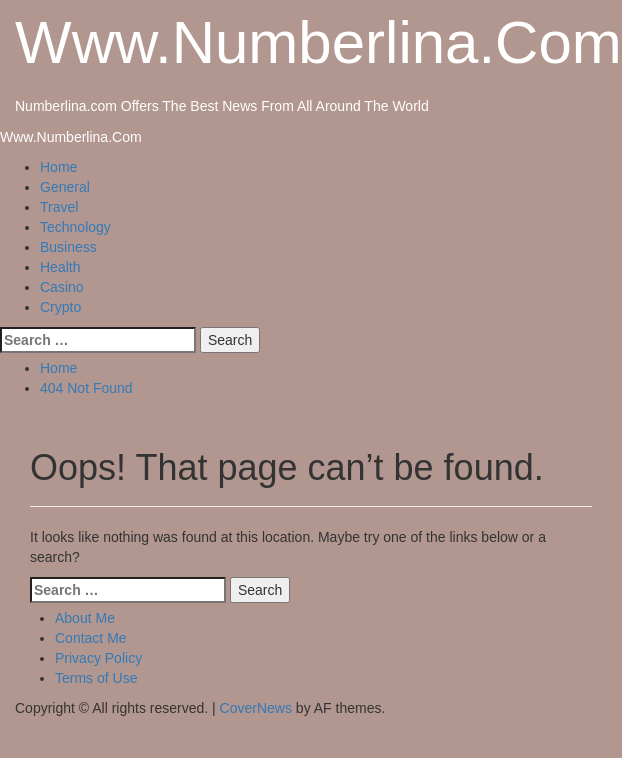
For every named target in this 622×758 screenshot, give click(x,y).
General (65, 187)
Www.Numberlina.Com (318, 42)
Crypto (60, 307)
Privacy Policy (98, 658)
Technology (75, 227)
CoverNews (256, 708)
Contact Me (91, 638)
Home (58, 167)
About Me (85, 618)
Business (68, 247)
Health (60, 267)
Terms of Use (96, 678)
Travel (59, 207)
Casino (62, 287)
